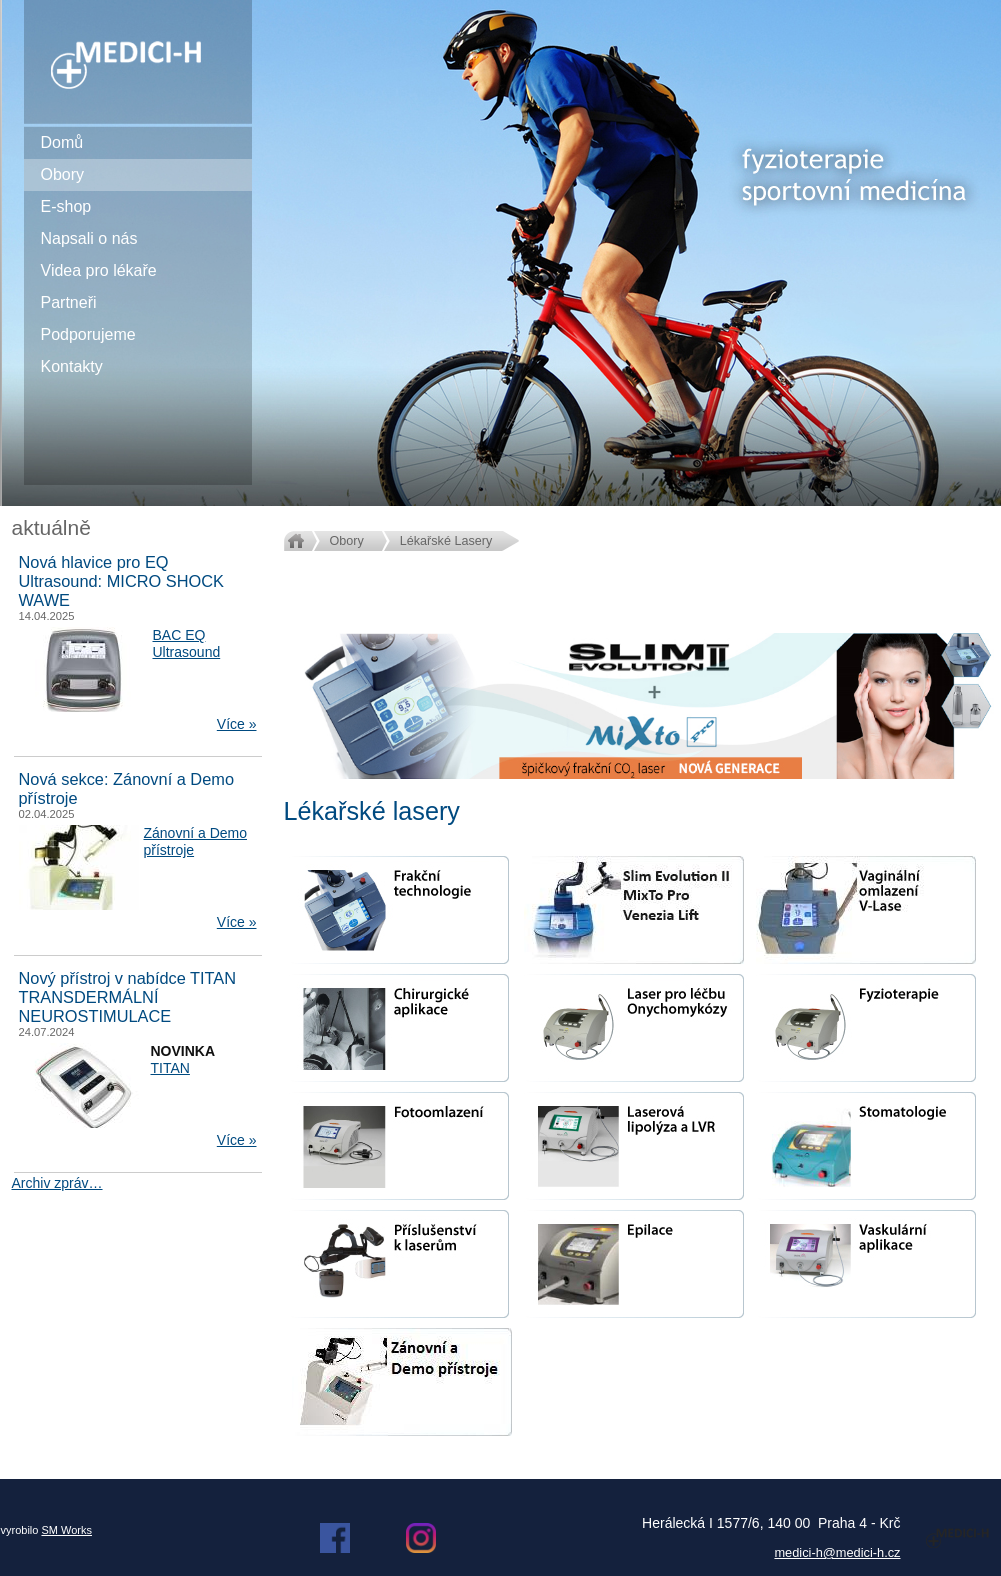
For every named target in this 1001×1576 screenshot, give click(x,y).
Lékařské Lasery (446, 541)
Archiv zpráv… (57, 1183)
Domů (62, 142)
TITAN (170, 1068)
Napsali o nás (89, 238)
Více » (237, 724)
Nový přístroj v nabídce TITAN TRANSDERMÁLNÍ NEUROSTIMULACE (128, 997)
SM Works (66, 1530)
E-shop (66, 206)
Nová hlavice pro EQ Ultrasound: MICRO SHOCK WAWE (121, 581)
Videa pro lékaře (99, 270)
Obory (63, 174)
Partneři (69, 302)
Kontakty (72, 366)
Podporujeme (88, 334)
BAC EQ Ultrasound (187, 643)
